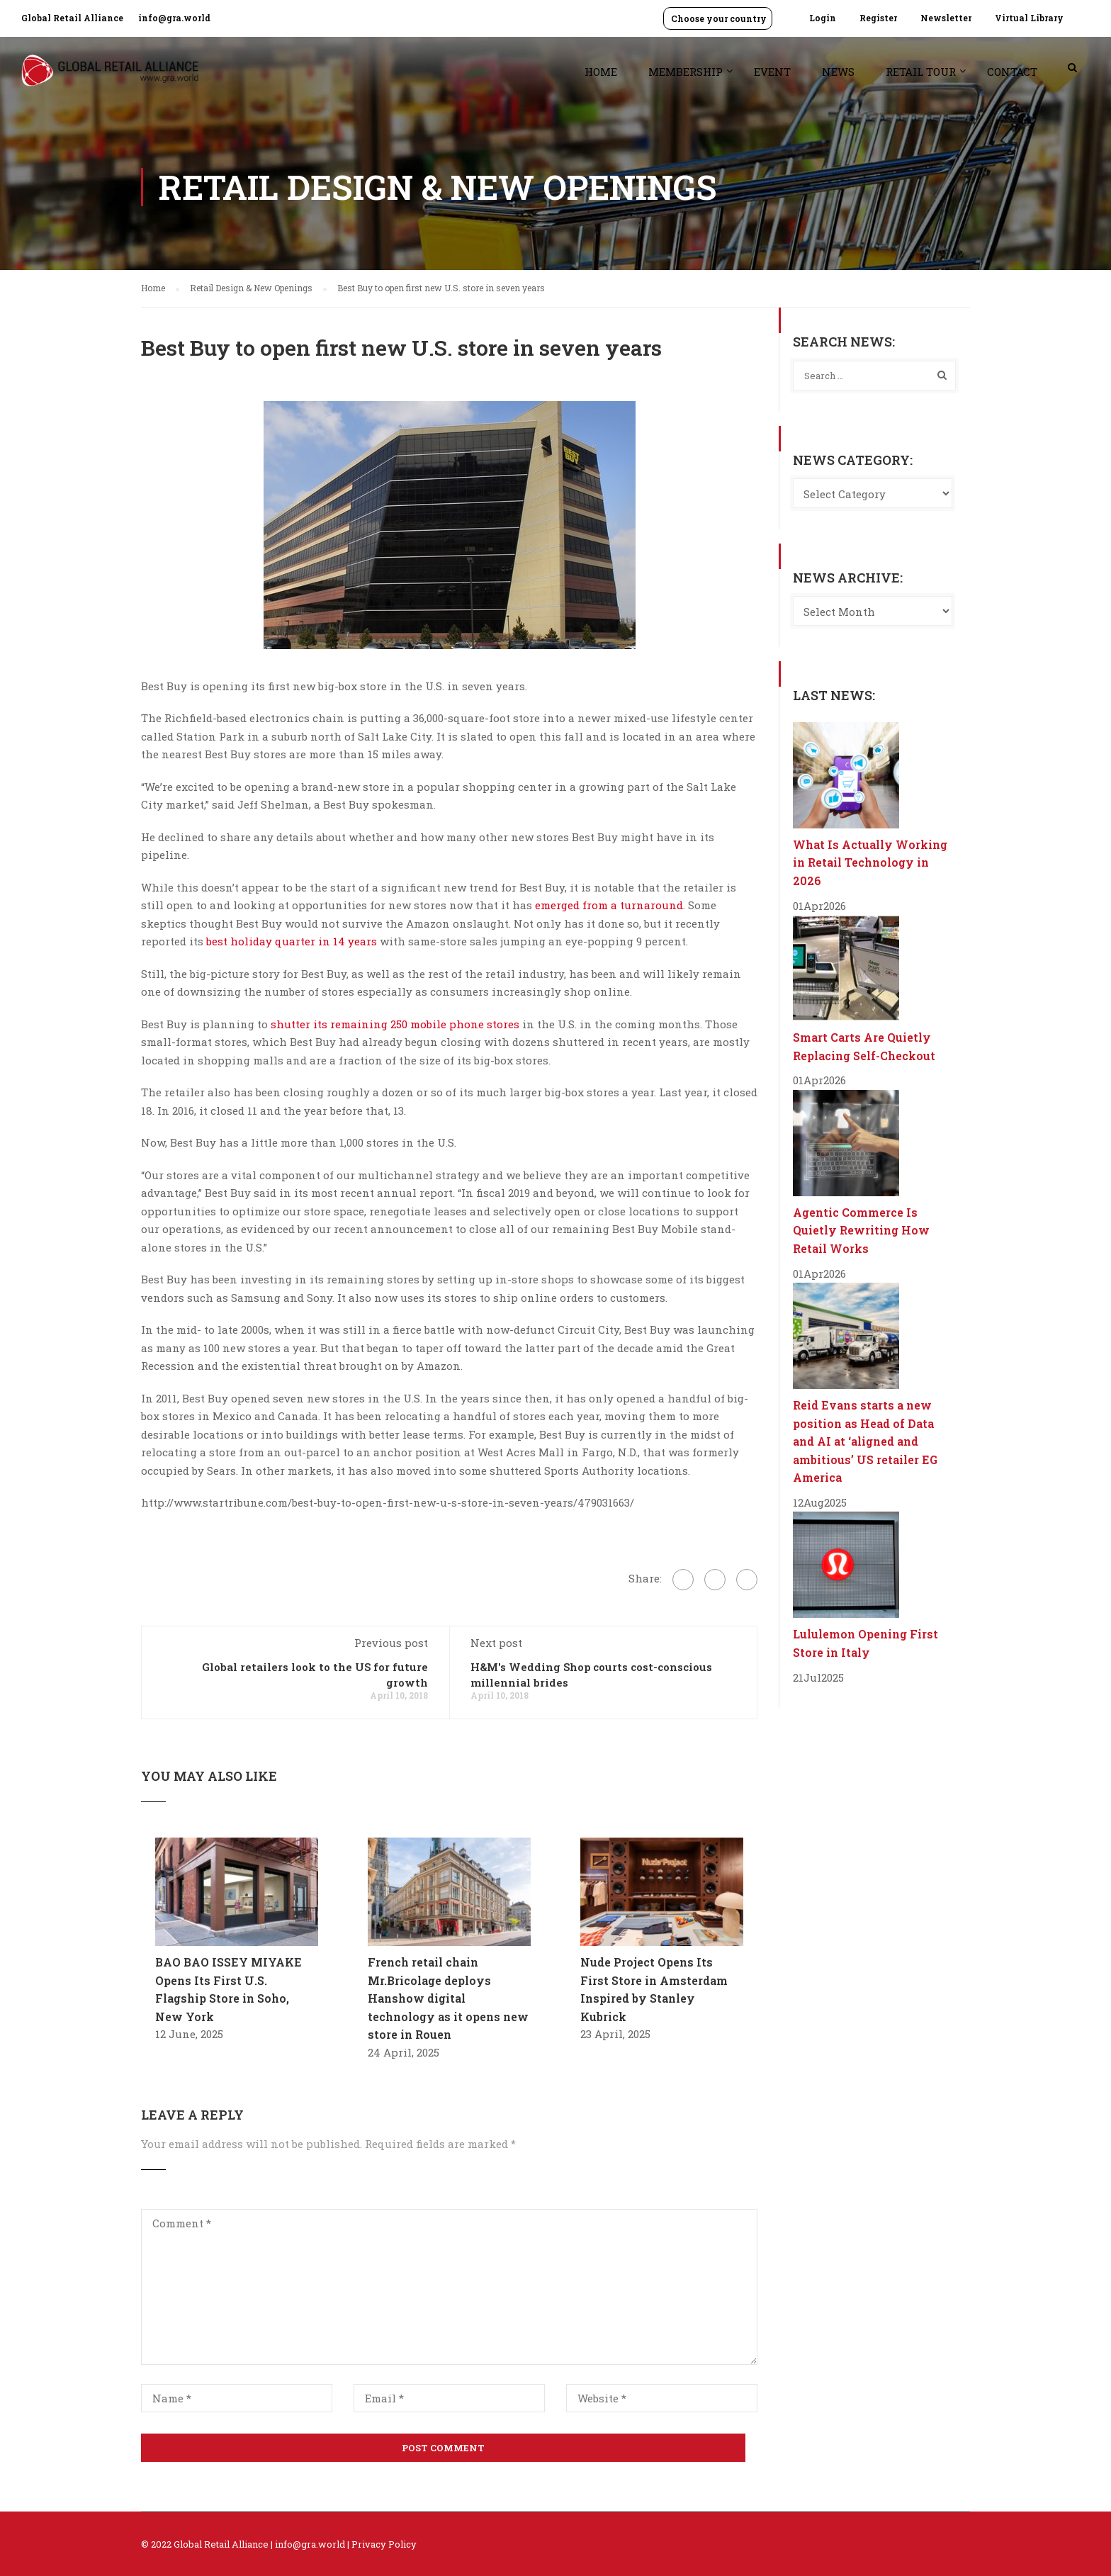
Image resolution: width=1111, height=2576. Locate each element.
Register (878, 17)
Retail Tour (921, 71)
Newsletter (945, 17)
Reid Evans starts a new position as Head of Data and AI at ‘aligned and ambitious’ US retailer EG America (865, 1441)
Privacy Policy (384, 2544)
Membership (685, 71)
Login (822, 17)
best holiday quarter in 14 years (291, 941)
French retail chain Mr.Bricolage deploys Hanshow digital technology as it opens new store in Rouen (448, 1998)
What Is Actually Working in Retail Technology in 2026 (870, 862)
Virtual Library (1029, 17)
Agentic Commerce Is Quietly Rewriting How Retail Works (861, 1230)
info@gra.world (174, 17)
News (838, 71)
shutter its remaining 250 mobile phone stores (395, 1024)
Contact (1012, 71)
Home (601, 71)
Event (772, 71)
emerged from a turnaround (609, 905)
